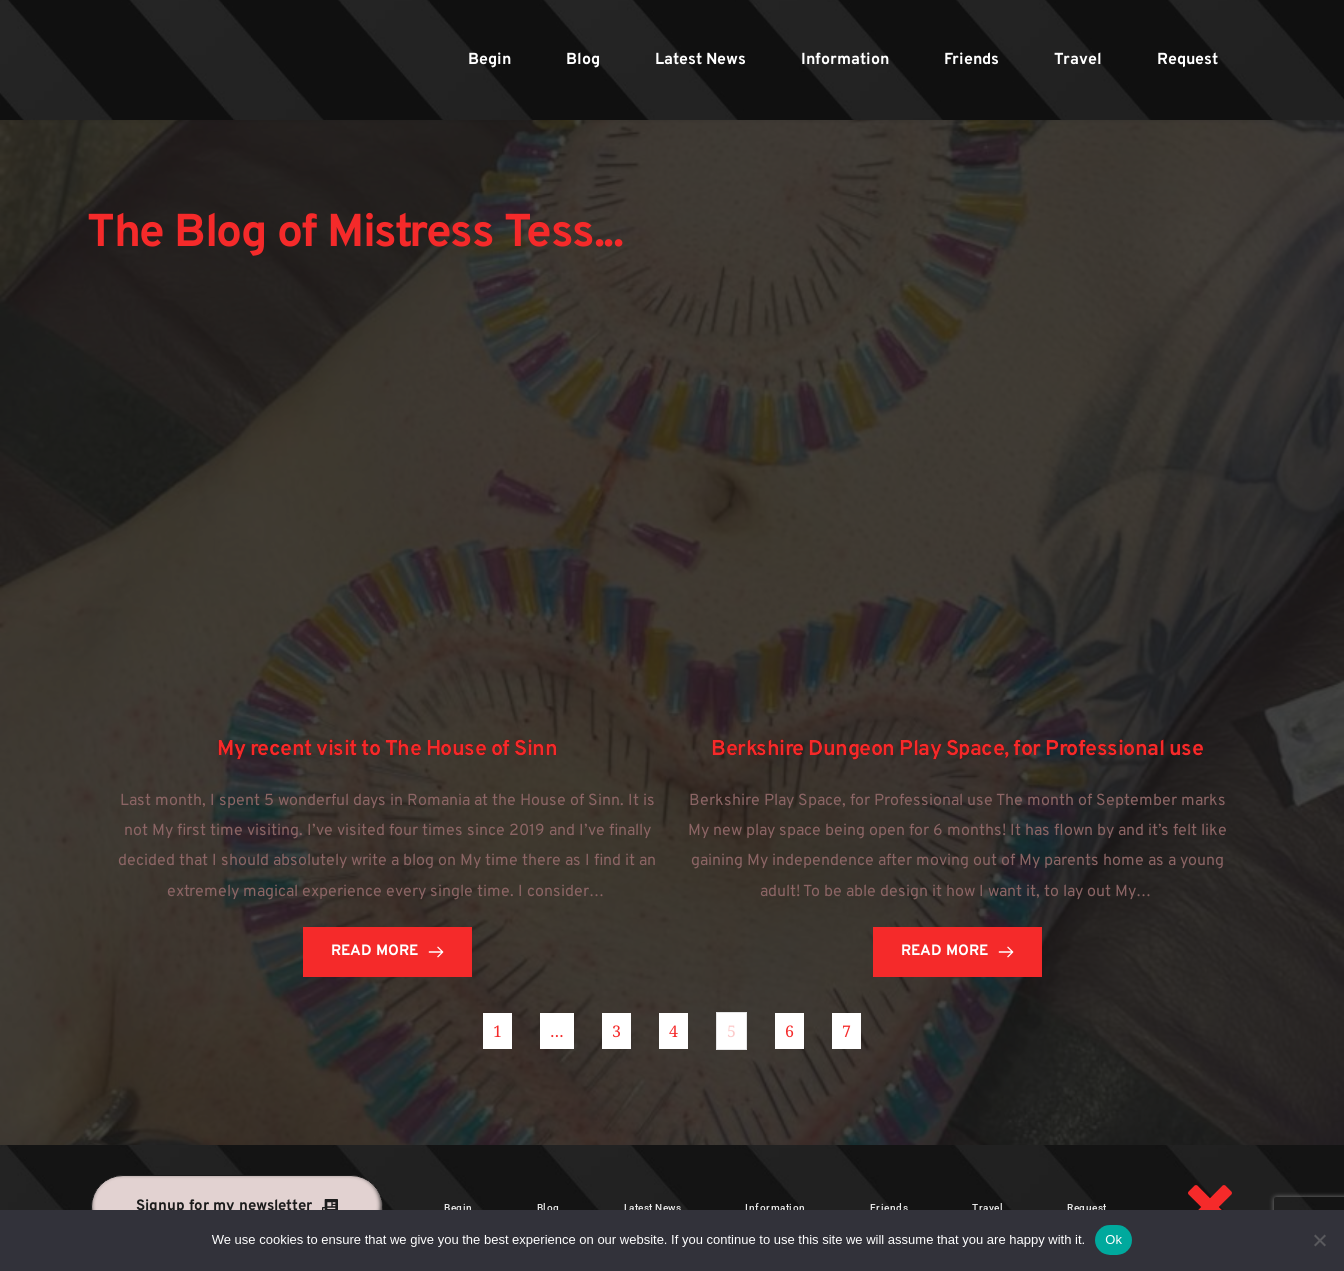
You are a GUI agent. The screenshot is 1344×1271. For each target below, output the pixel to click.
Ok (1113, 1239)
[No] (1319, 1240)
